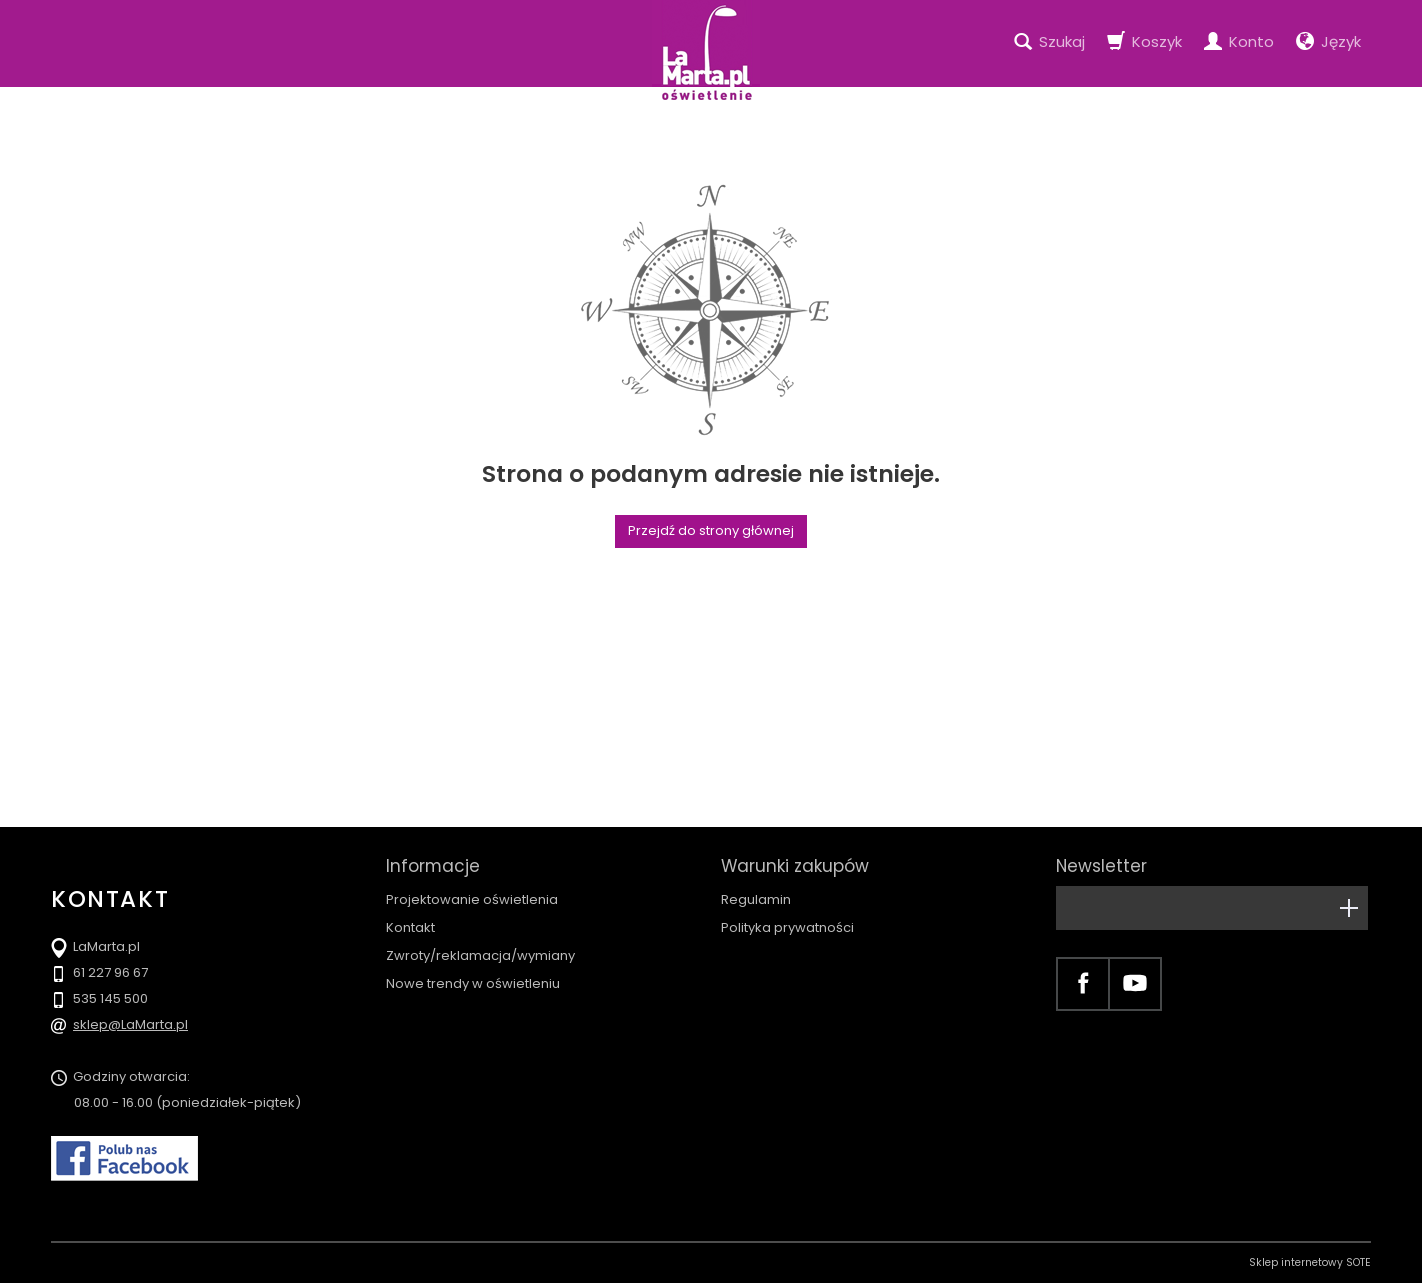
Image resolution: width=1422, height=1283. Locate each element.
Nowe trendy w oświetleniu (473, 983)
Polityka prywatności (787, 927)
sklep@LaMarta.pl (130, 1024)
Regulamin (756, 899)
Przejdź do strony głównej (711, 530)
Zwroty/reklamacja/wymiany (480, 955)
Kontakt (410, 927)
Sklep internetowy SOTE (1310, 1262)
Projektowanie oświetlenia (472, 899)
